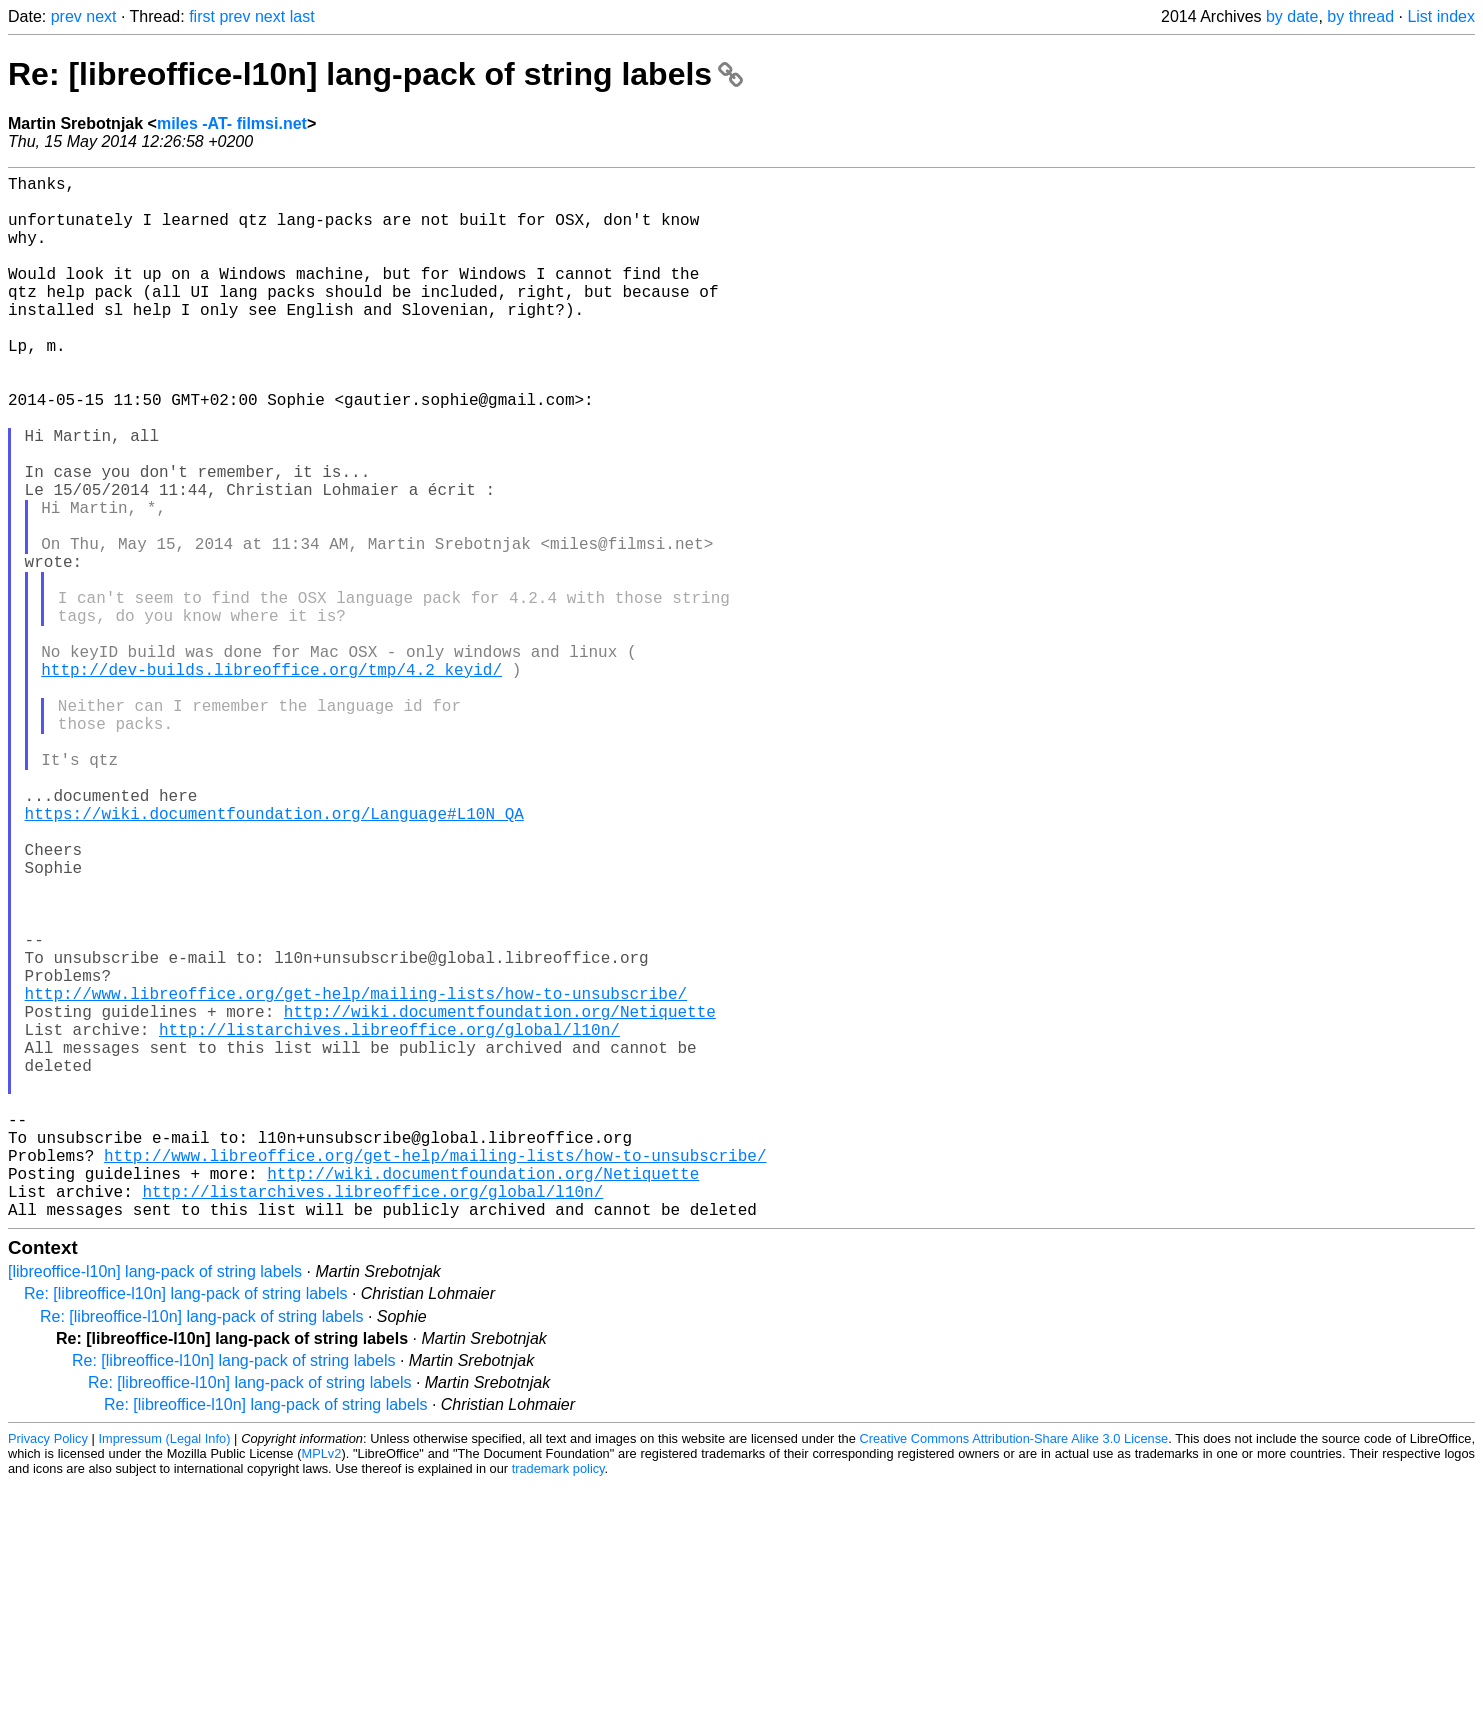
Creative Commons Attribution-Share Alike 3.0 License (1014, 1670)
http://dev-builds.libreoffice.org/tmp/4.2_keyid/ (271, 781)
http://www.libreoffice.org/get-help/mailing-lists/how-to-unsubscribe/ (356, 1177)
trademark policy (558, 1700)
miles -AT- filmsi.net (232, 123)
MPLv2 (322, 1685)
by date (1292, 16)
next (101, 16)
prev (66, 16)
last (302, 16)
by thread (1360, 16)
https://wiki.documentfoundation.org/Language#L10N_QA (274, 957)
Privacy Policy (48, 1670)
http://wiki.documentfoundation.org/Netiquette (500, 1199)
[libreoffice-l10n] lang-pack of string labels (155, 1503)
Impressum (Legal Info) (165, 1670)
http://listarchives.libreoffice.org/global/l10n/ (389, 1221)
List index (1441, 16)
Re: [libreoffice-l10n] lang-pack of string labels (375, 74)
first (202, 16)
